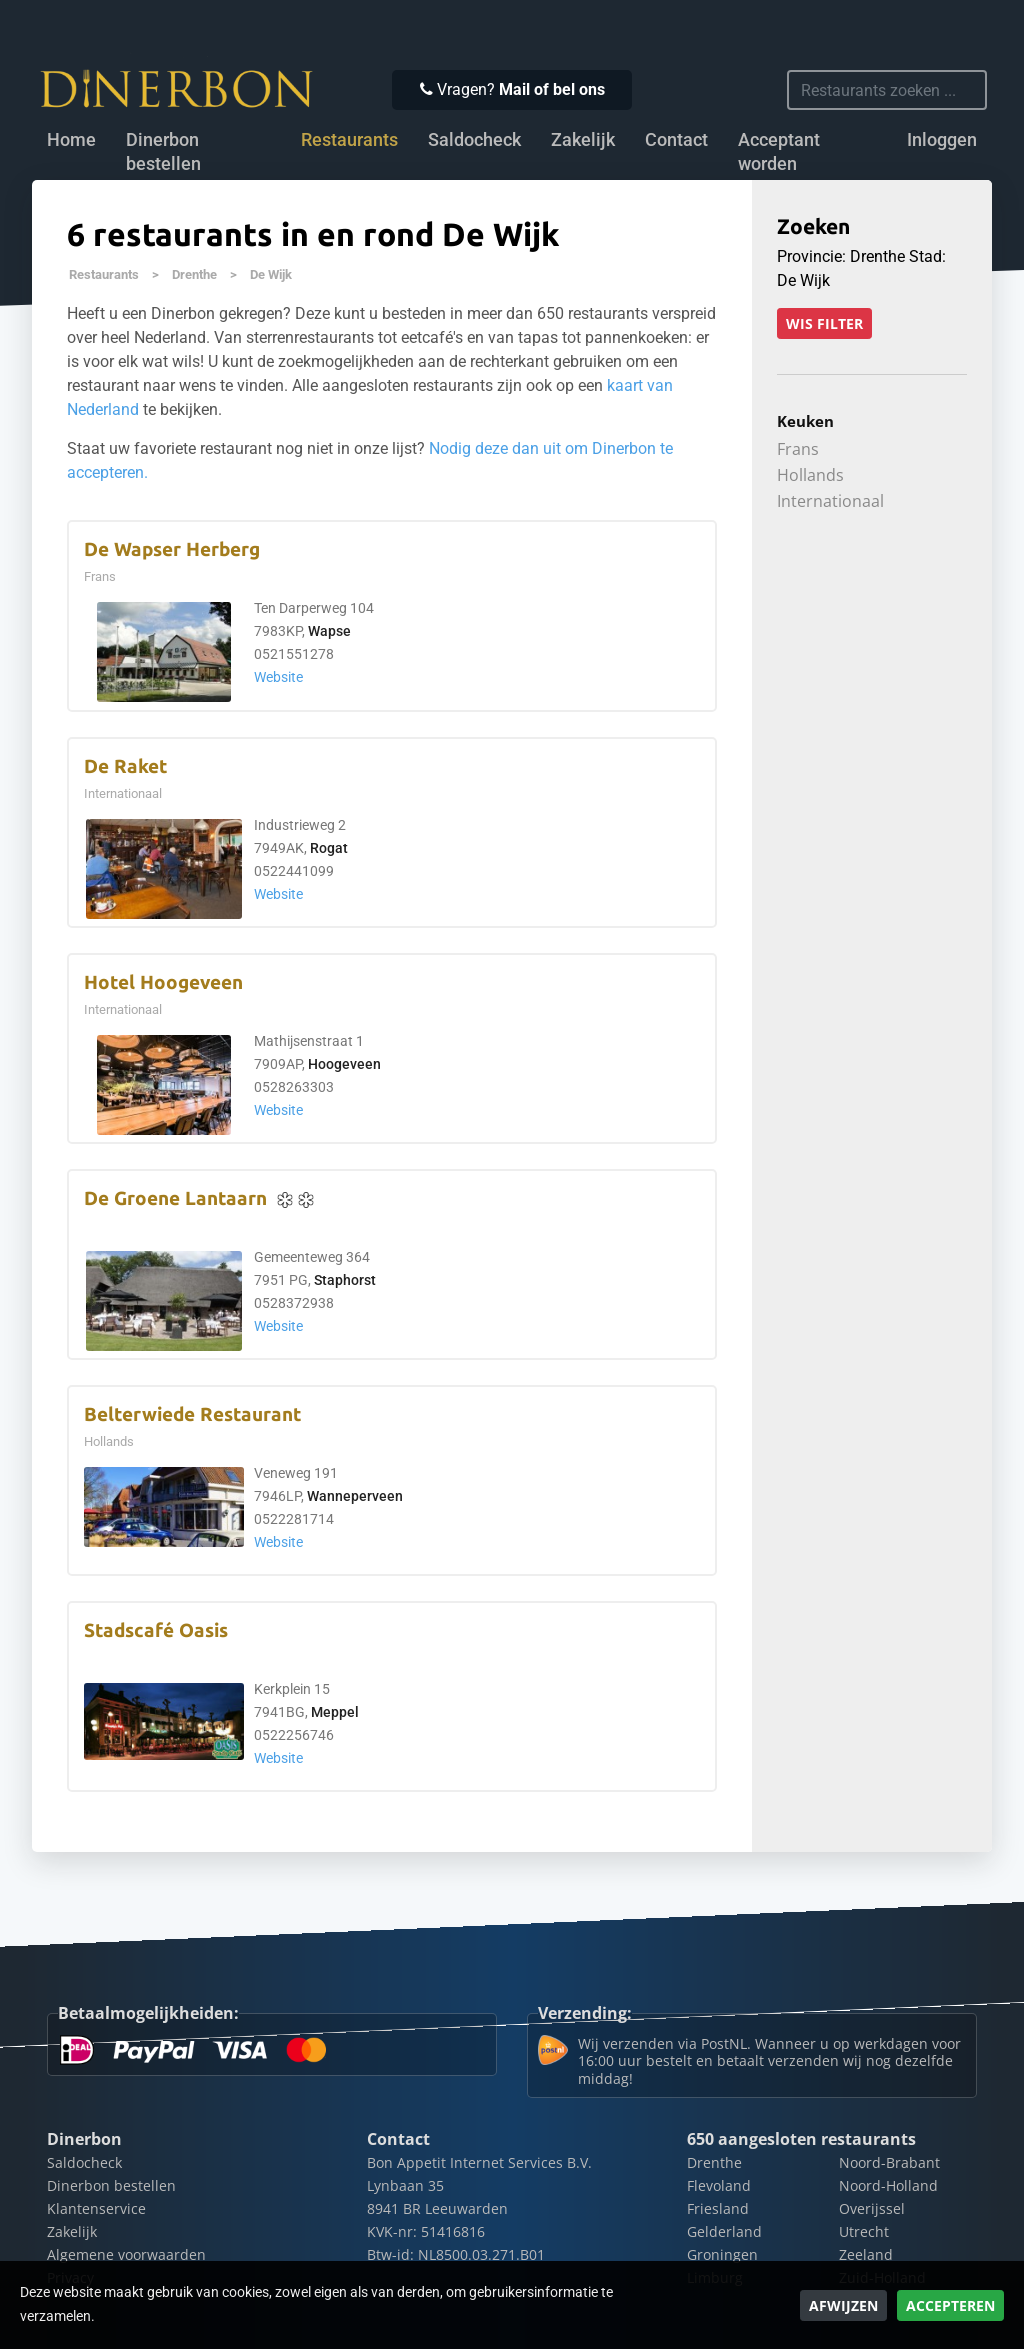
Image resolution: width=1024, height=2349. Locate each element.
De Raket (125, 766)
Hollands (810, 475)
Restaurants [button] (349, 140)
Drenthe (194, 274)
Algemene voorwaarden (126, 2254)
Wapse (329, 631)
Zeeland (866, 2254)
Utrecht (864, 2231)
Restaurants (104, 274)
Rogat (329, 848)
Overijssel (872, 2208)
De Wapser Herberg (172, 549)
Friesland (718, 2208)
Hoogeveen (344, 1064)
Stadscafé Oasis (156, 1630)
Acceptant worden (779, 152)
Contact (676, 140)
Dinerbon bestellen (163, 152)
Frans (798, 449)
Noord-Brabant (889, 2162)
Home (71, 140)
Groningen (722, 2254)
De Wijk (271, 274)
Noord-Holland (888, 2185)
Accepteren (950, 2305)
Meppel (335, 1712)
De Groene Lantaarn (175, 1198)
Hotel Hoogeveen (163, 982)
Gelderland (724, 2231)
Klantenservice (96, 2208)
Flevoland (719, 2185)
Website (278, 677)
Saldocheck (474, 140)
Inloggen (942, 140)
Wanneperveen (355, 1496)
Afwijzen (843, 2305)
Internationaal (830, 501)
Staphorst (345, 1280)
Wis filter (824, 323)
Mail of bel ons (552, 89)
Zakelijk (583, 140)
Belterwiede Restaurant (192, 1414)
